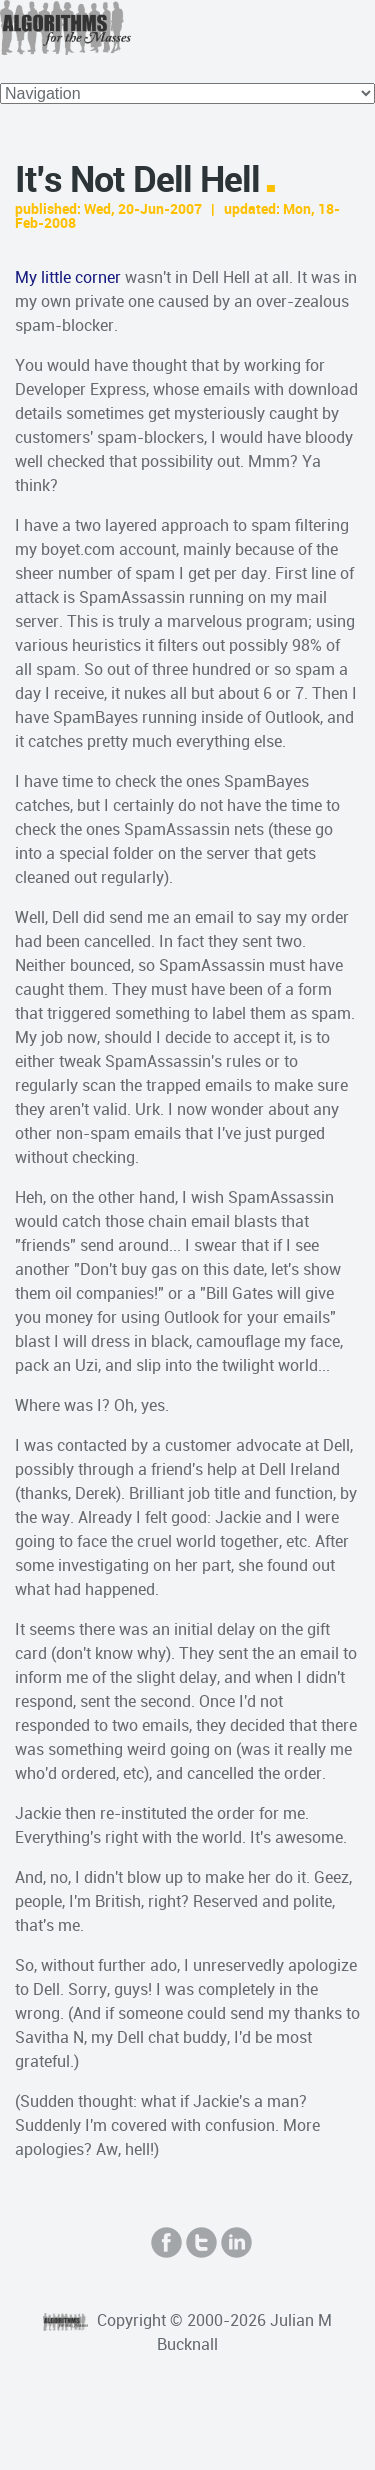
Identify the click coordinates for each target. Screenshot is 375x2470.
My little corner (68, 277)
